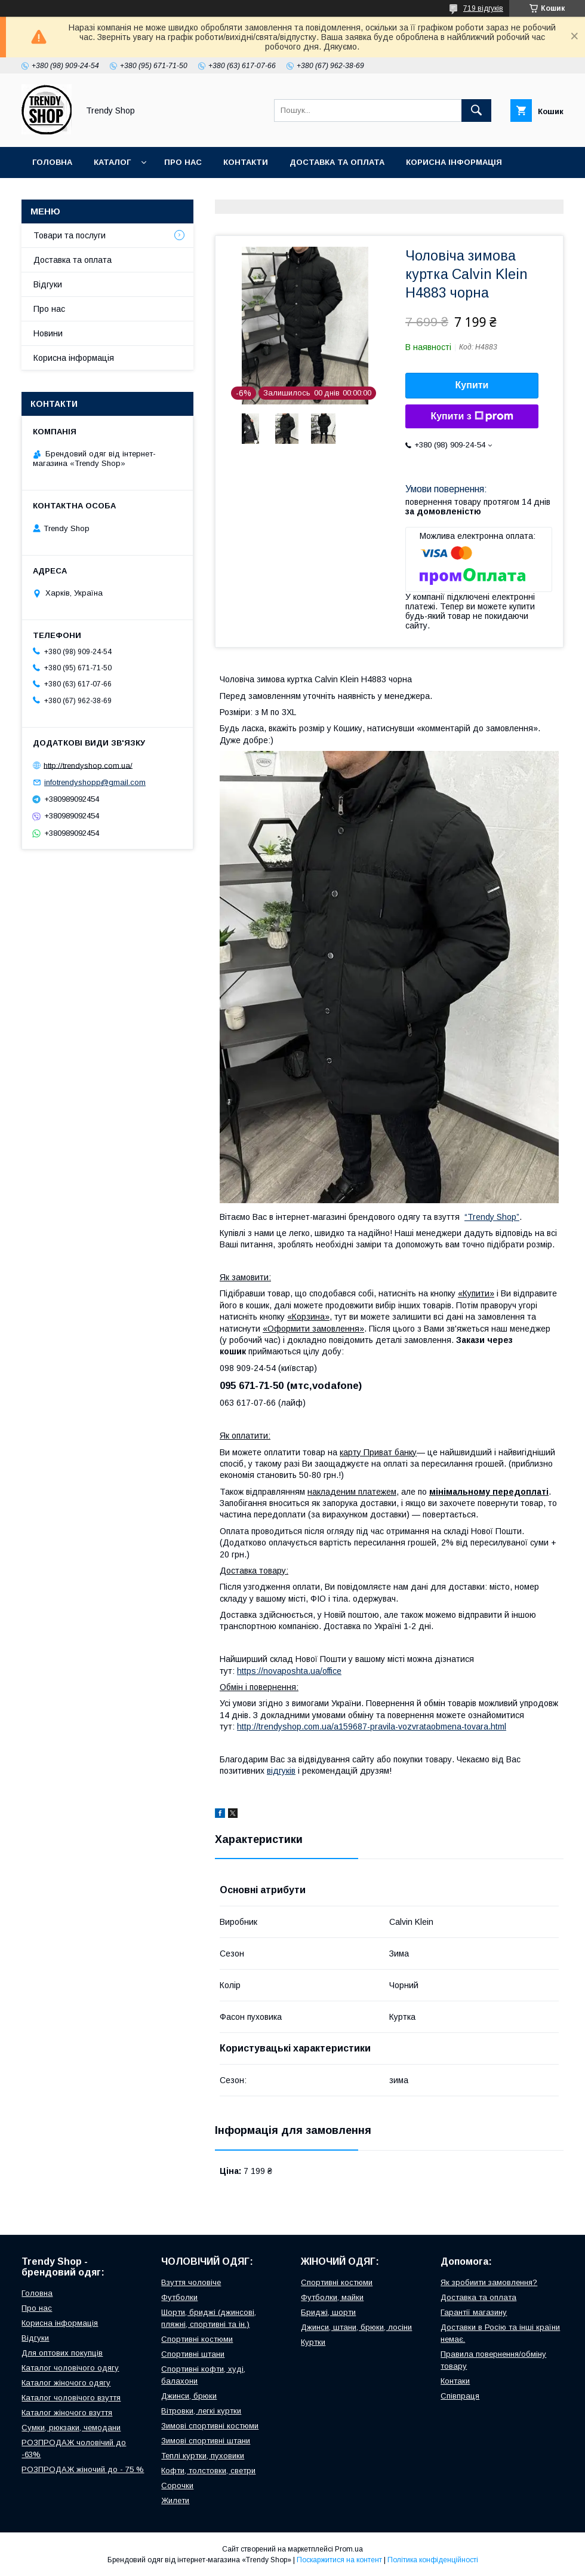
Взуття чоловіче (191, 2282)
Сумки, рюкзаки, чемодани (71, 2427)
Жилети (175, 2500)
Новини (48, 333)
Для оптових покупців (62, 2352)
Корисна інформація (454, 162)
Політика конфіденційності (432, 2560)
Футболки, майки (332, 2297)
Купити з (471, 416)
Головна (52, 162)
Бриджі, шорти (328, 2312)
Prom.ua (349, 2549)
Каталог (112, 162)
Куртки (313, 2342)
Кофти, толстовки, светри (208, 2470)
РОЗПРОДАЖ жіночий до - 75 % (82, 2469)
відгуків (281, 1770)
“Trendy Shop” (491, 1217)
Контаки (455, 2380)
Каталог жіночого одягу (65, 2382)
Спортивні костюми (197, 2339)
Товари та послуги (69, 235)
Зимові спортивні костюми (209, 2425)
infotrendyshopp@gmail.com (95, 782)
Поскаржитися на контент (339, 2560)
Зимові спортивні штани (205, 2440)
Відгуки (49, 193)
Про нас (183, 162)
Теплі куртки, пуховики (202, 2455)
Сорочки (177, 2485)
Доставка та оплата (337, 162)
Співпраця (460, 2395)
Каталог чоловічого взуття (71, 2397)
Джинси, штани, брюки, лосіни (356, 2327)
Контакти (245, 162)
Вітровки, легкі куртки (201, 2410)
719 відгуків (483, 8)
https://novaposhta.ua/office (289, 1671)
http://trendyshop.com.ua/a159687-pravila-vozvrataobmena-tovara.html (371, 1726)
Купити (472, 385)
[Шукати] (476, 110)
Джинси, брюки (189, 2395)
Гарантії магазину (474, 2312)
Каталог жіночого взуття (66, 2412)
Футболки (179, 2297)
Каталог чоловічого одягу (70, 2367)
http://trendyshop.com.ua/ (88, 764)
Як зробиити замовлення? (489, 2282)
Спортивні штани (192, 2354)
